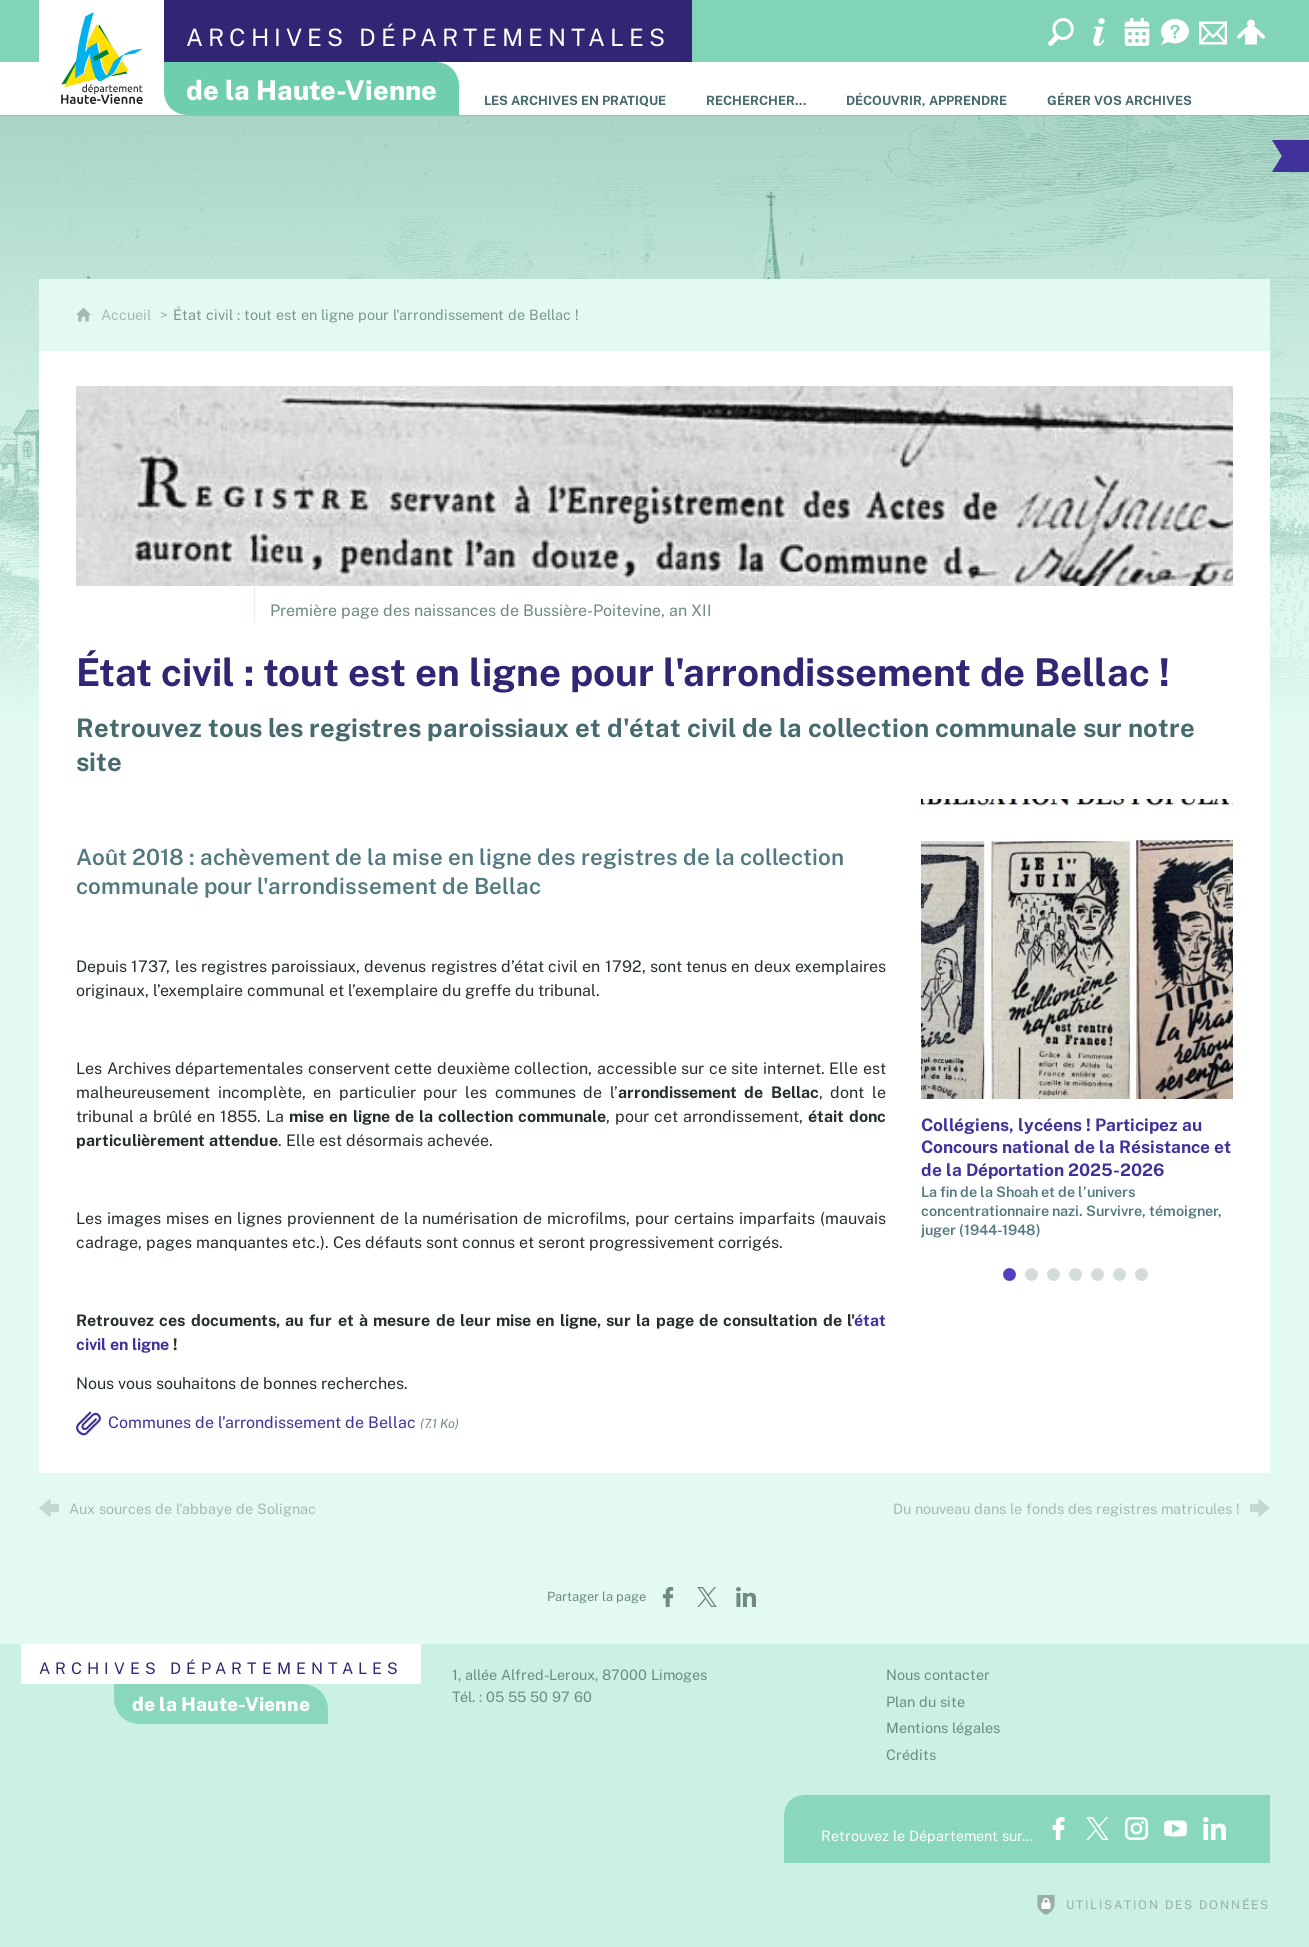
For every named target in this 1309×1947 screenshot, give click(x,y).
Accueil (128, 314)
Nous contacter (938, 1674)
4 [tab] (1077, 1275)
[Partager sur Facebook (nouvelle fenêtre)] (668, 1597)
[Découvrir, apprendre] (926, 88)
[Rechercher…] (756, 88)
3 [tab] (1055, 1275)
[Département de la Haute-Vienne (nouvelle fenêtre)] (101, 57)
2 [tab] (1033, 1275)
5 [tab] (1099, 1275)
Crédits (911, 1754)
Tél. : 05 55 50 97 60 (522, 1696)
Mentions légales (943, 1727)
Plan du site (925, 1701)
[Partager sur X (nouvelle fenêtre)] (707, 1597)
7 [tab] (1143, 1275)
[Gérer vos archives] (1119, 88)
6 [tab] (1121, 1275)
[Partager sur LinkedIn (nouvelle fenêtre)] (746, 1597)
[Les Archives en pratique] (575, 88)
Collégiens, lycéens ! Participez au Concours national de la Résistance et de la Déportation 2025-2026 (1076, 1147)
